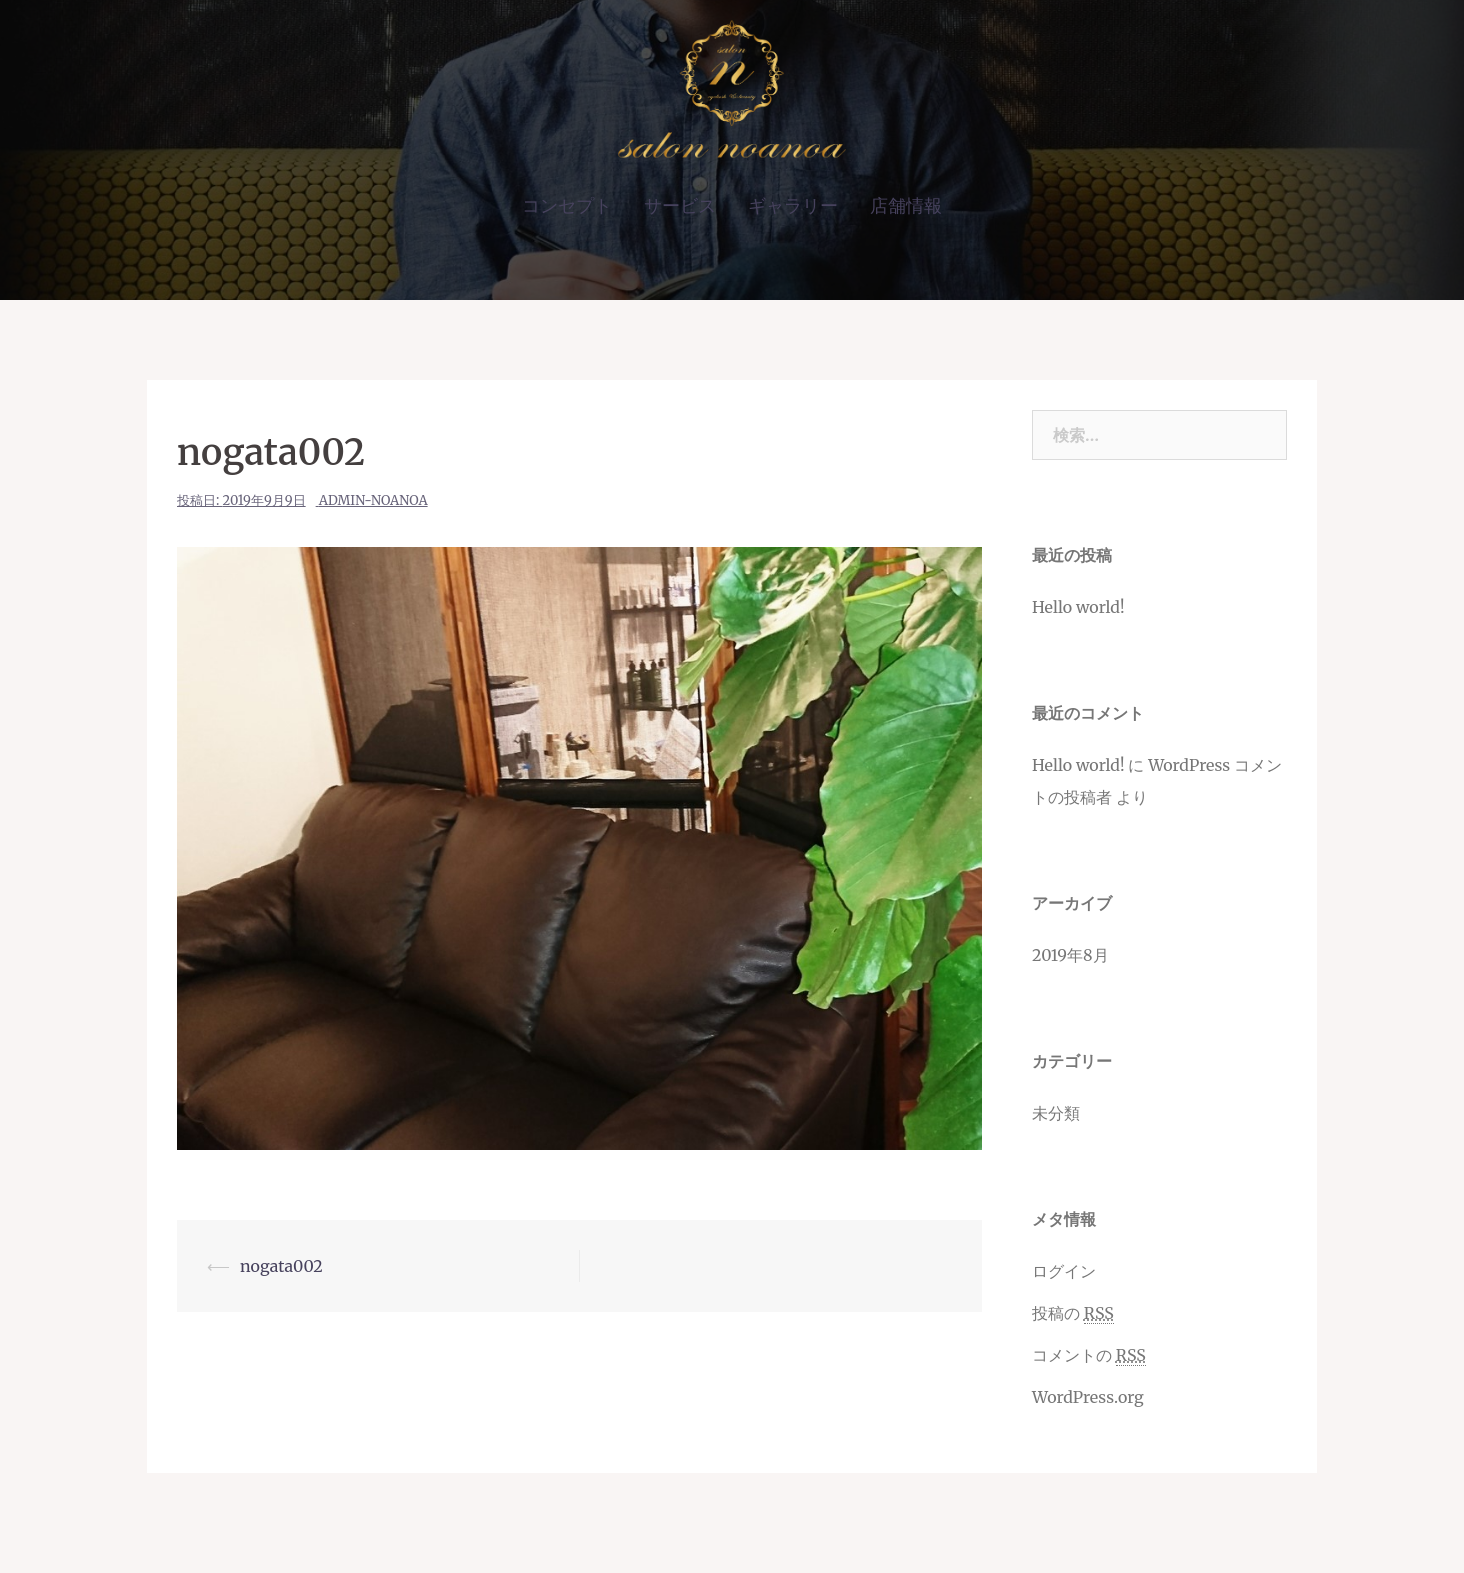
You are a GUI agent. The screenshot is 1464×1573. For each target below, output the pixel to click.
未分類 (1056, 1113)
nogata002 (281, 1266)
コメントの (1089, 1355)
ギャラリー (793, 205)
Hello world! (1078, 607)
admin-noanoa (373, 500)
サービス (680, 205)
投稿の (1073, 1313)
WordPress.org (1088, 1397)
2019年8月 (1070, 955)
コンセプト (567, 205)
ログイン (1064, 1271)
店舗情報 (906, 205)
